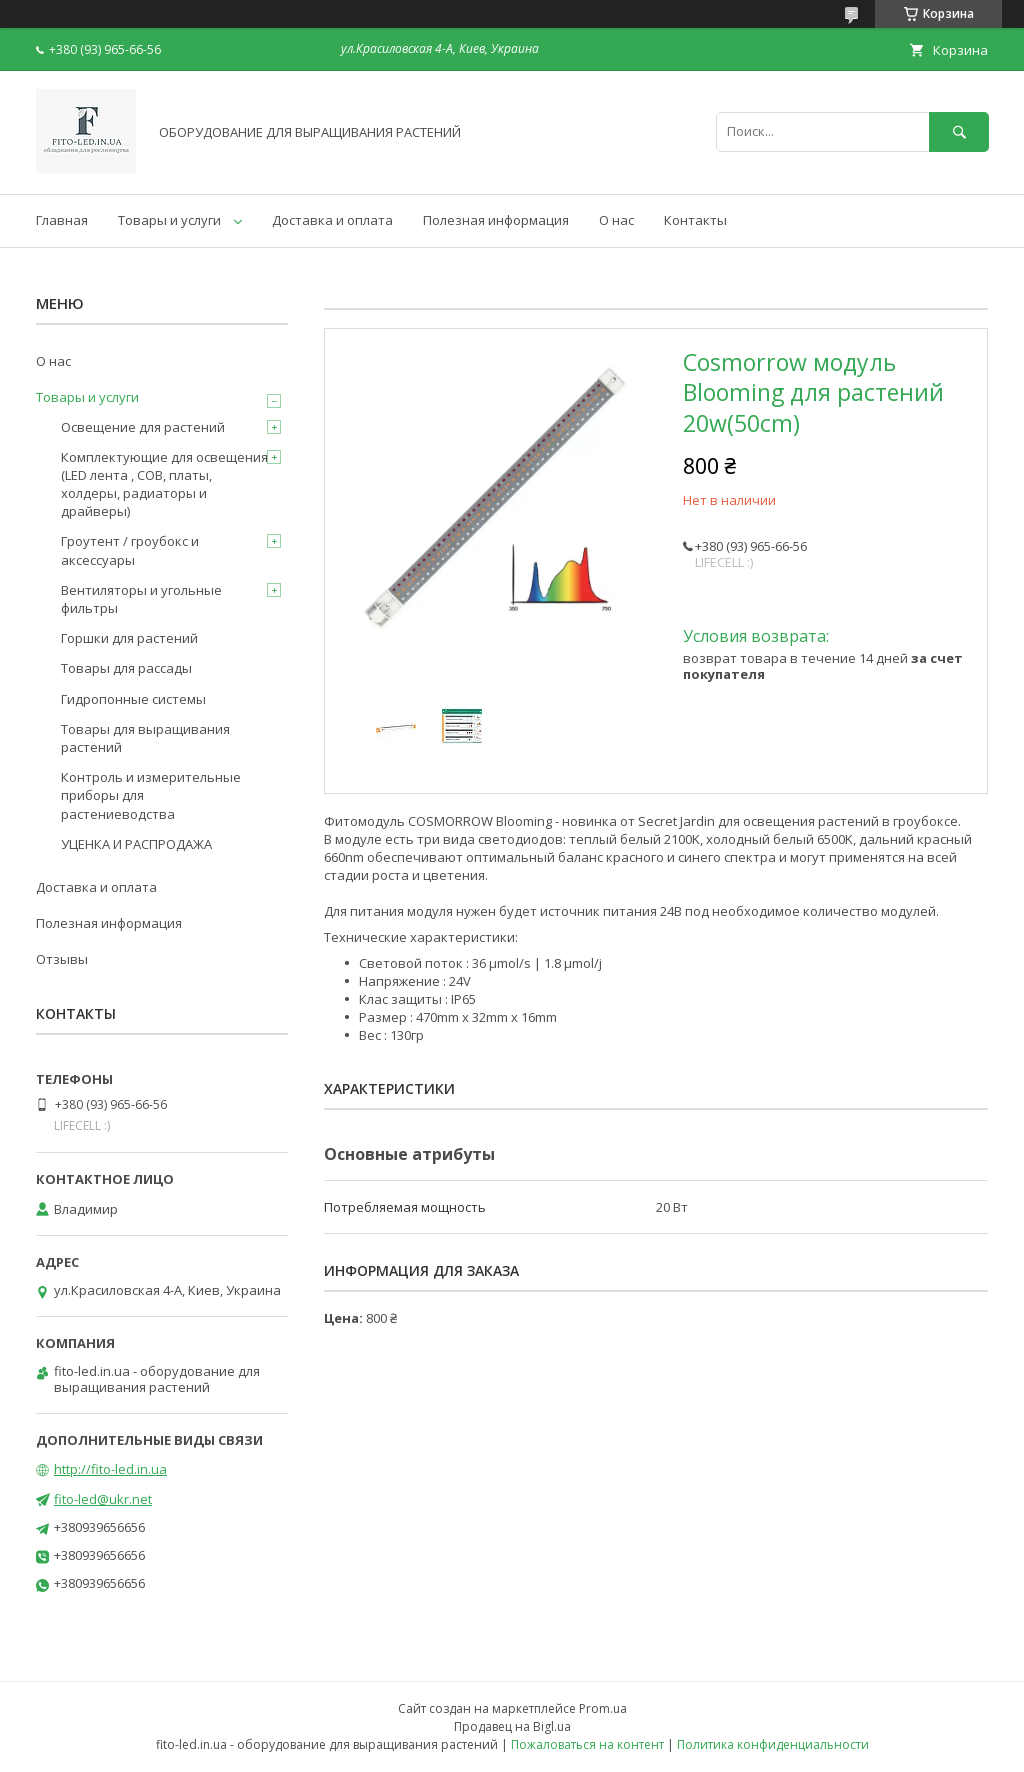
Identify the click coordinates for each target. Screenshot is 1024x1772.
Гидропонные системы (133, 699)
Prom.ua (603, 1708)
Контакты (695, 220)
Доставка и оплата (332, 220)
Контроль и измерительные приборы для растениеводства (151, 795)
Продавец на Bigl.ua (512, 1726)
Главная (62, 220)
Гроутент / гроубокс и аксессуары (130, 550)
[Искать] (959, 131)
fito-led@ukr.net (103, 1499)
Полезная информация (496, 220)
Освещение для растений (143, 427)
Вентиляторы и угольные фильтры (141, 599)
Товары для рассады (126, 668)
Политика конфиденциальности (773, 1744)
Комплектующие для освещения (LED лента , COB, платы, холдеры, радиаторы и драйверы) (164, 484)
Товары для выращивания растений (145, 738)
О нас (616, 220)
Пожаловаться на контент (587, 1744)
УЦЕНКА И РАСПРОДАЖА (136, 844)
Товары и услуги (169, 220)
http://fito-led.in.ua (110, 1469)
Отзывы (62, 959)
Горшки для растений (129, 638)
